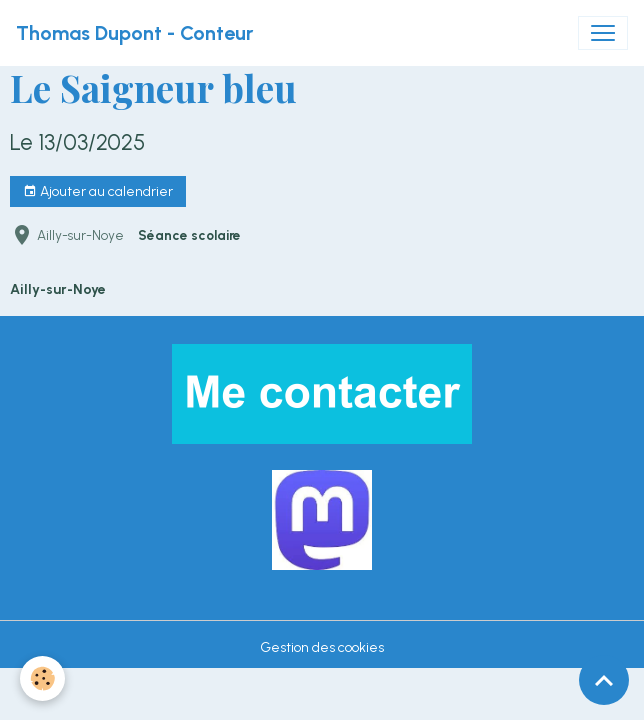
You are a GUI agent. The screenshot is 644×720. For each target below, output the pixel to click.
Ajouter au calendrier (98, 192)
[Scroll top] (604, 680)
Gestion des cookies (322, 647)
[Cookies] (42, 678)
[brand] (134, 33)
